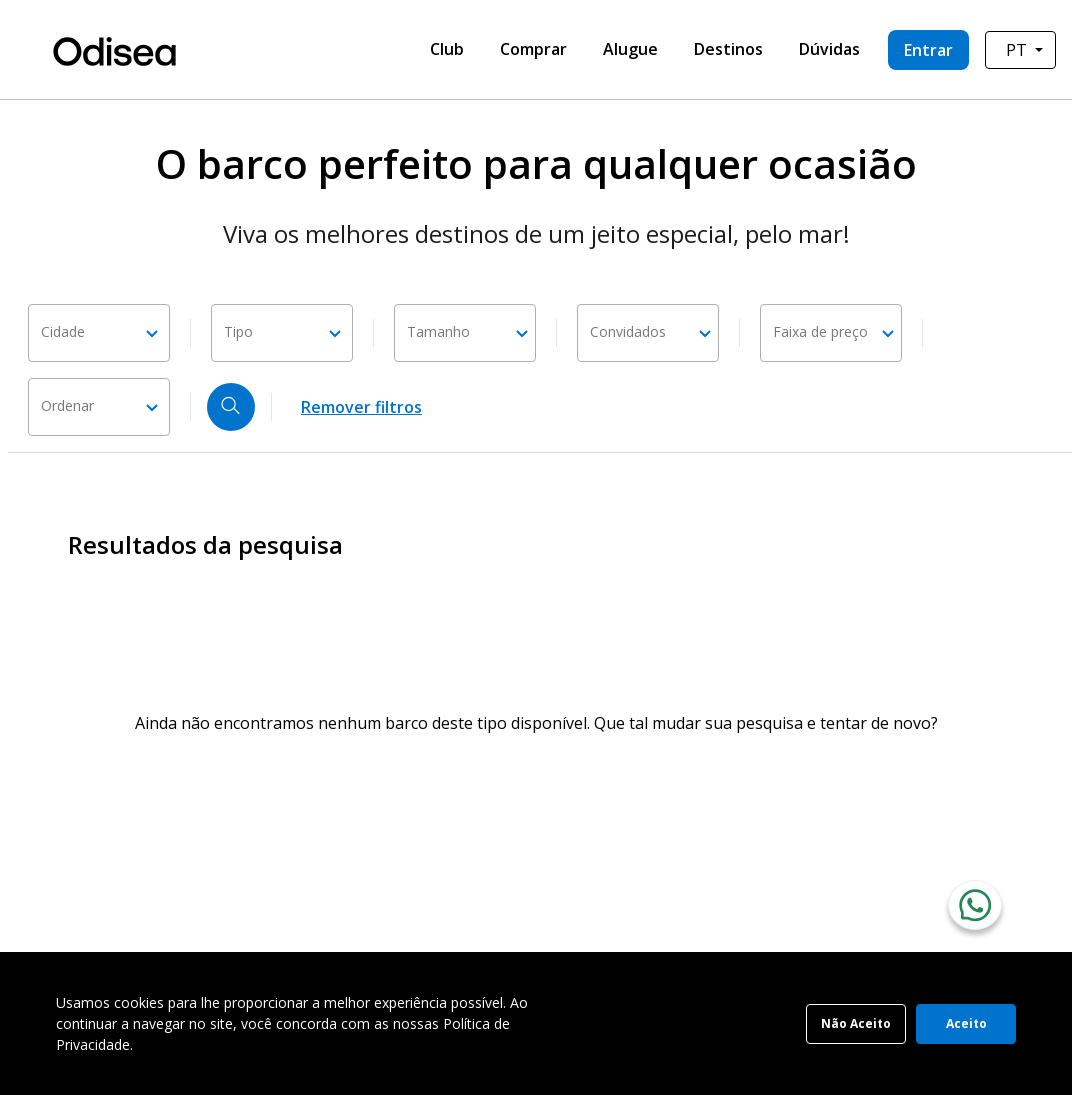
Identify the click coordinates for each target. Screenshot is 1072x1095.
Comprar (533, 49)
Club (447, 49)
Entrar (928, 50)
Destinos (728, 49)
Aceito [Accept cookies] (966, 1023)
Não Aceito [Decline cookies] (856, 1023)
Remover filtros (361, 407)
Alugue (630, 49)
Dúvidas (829, 49)
